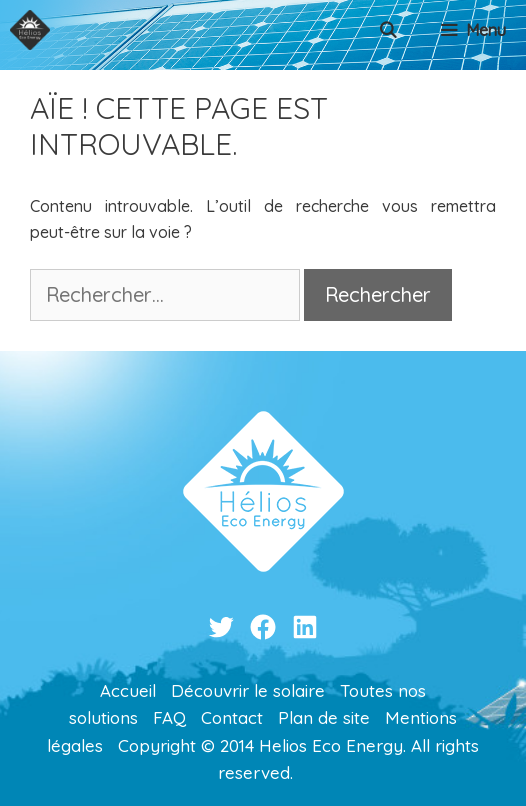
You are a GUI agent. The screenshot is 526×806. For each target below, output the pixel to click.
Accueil (128, 690)
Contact (232, 717)
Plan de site (324, 717)
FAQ (169, 717)
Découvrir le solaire (248, 690)
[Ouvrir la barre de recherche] (388, 30)
